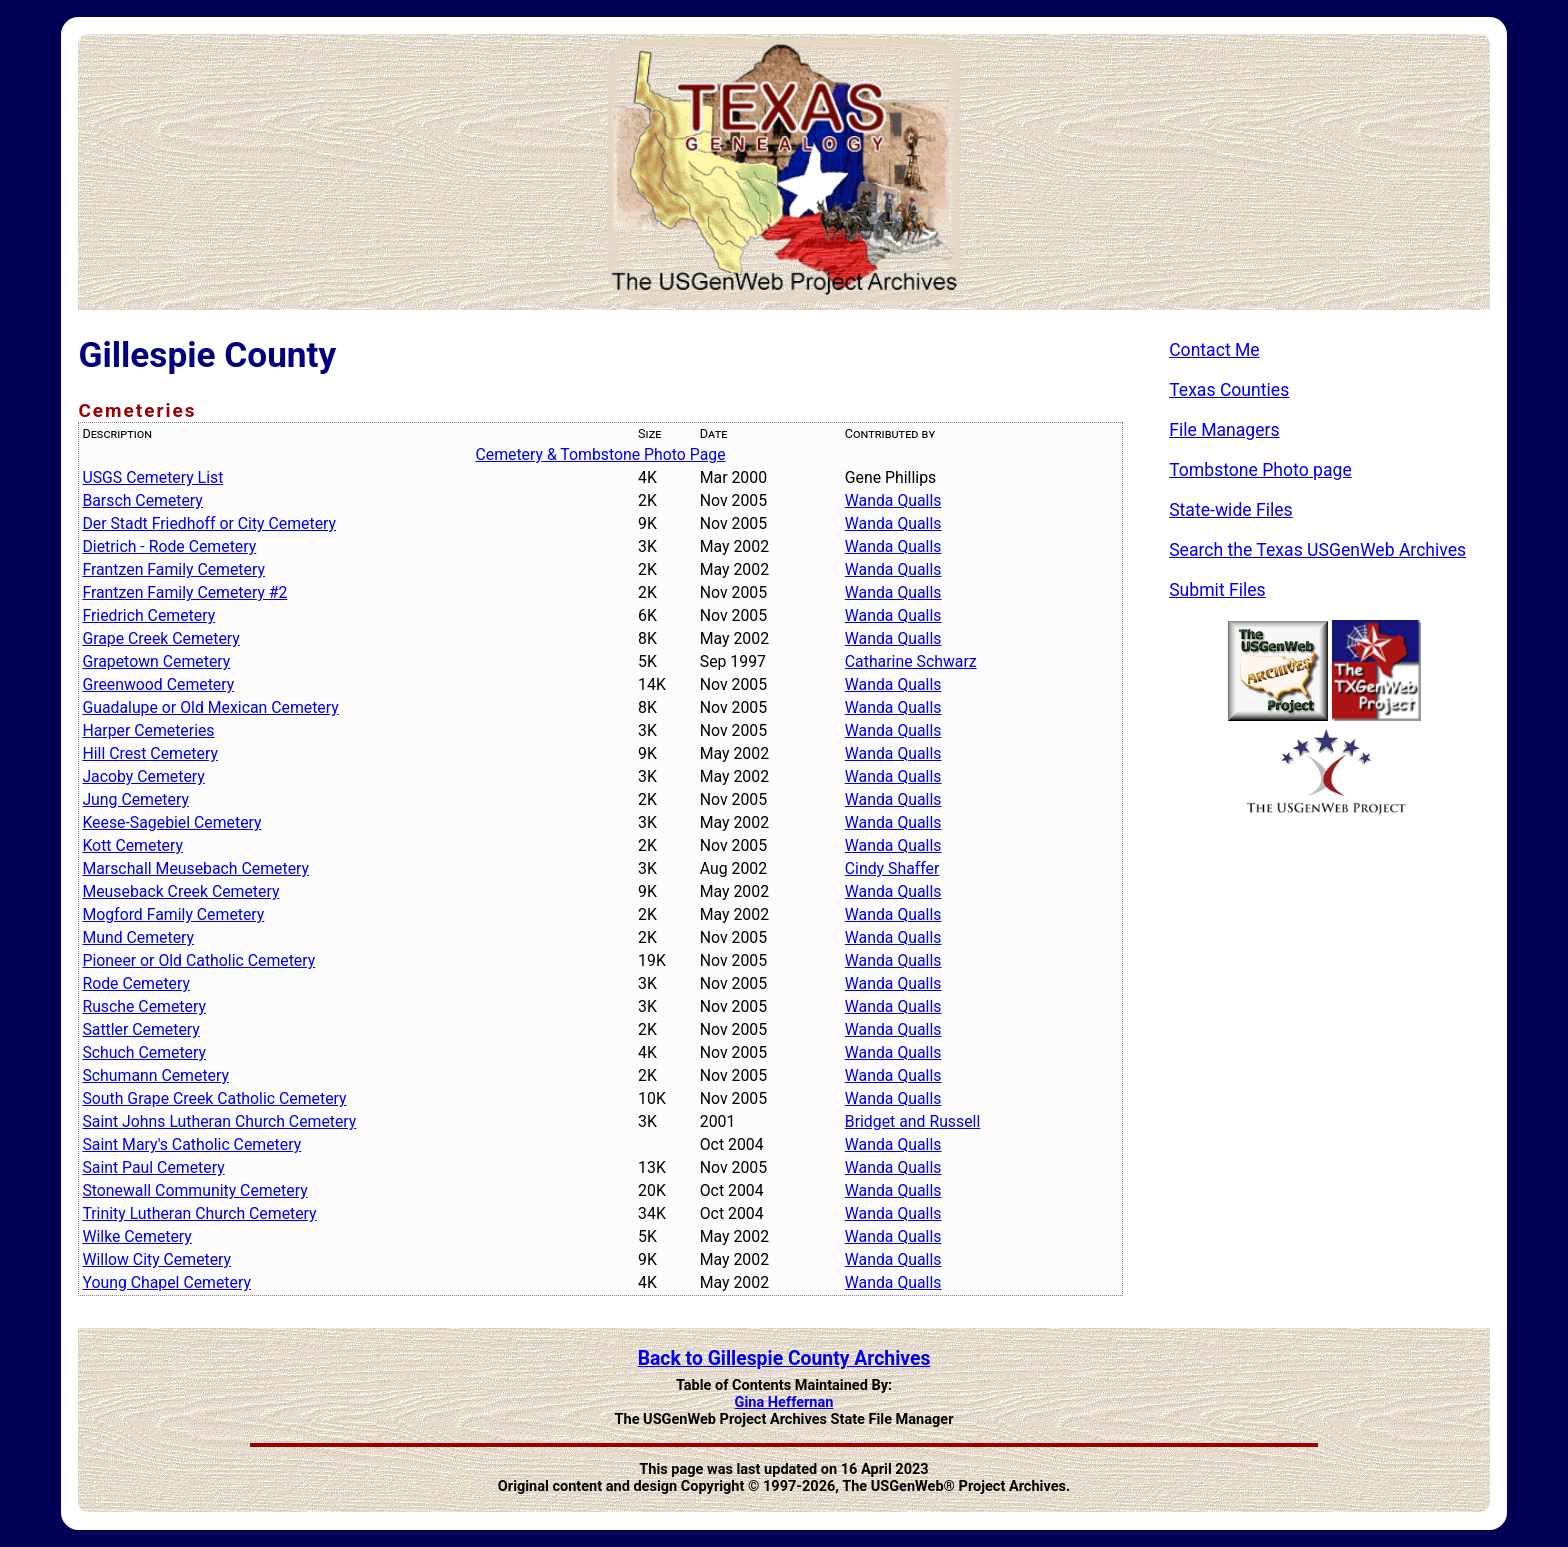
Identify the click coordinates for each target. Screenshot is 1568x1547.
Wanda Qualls (893, 500)
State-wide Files (1231, 510)
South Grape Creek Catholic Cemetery (214, 1098)
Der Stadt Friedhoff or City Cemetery (209, 523)
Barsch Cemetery (142, 500)
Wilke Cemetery (136, 1236)
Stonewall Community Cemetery (194, 1190)
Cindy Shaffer (892, 868)
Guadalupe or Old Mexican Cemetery (210, 707)
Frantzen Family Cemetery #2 (184, 592)
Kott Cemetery (132, 845)
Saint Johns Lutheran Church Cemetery (219, 1121)
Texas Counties (1229, 390)
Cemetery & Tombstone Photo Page (600, 454)
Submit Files (1217, 590)
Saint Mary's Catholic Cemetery (191, 1144)
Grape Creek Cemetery (160, 638)
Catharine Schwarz (911, 661)
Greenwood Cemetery (158, 684)
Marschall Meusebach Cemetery (195, 868)
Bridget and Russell (913, 1121)
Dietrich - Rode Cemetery (169, 546)
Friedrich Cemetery (148, 615)
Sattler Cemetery (140, 1029)
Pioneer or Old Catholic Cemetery (198, 960)
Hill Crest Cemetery (149, 753)
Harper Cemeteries (148, 730)
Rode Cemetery (136, 983)
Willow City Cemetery (156, 1259)
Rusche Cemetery (144, 1006)
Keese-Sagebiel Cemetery (171, 822)
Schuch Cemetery (144, 1052)
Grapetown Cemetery (156, 661)
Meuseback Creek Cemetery (180, 891)
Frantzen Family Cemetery (173, 569)
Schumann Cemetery (155, 1075)
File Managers (1224, 430)
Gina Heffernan (784, 1402)
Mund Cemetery (138, 937)
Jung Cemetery (135, 799)
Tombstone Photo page (1260, 470)
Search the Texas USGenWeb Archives (1317, 550)
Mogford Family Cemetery (173, 914)
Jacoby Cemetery (143, 776)
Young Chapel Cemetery (166, 1282)
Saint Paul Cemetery (153, 1167)
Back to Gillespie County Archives (784, 1358)
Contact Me (1214, 350)
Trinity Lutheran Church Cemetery (199, 1213)
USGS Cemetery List (152, 477)
